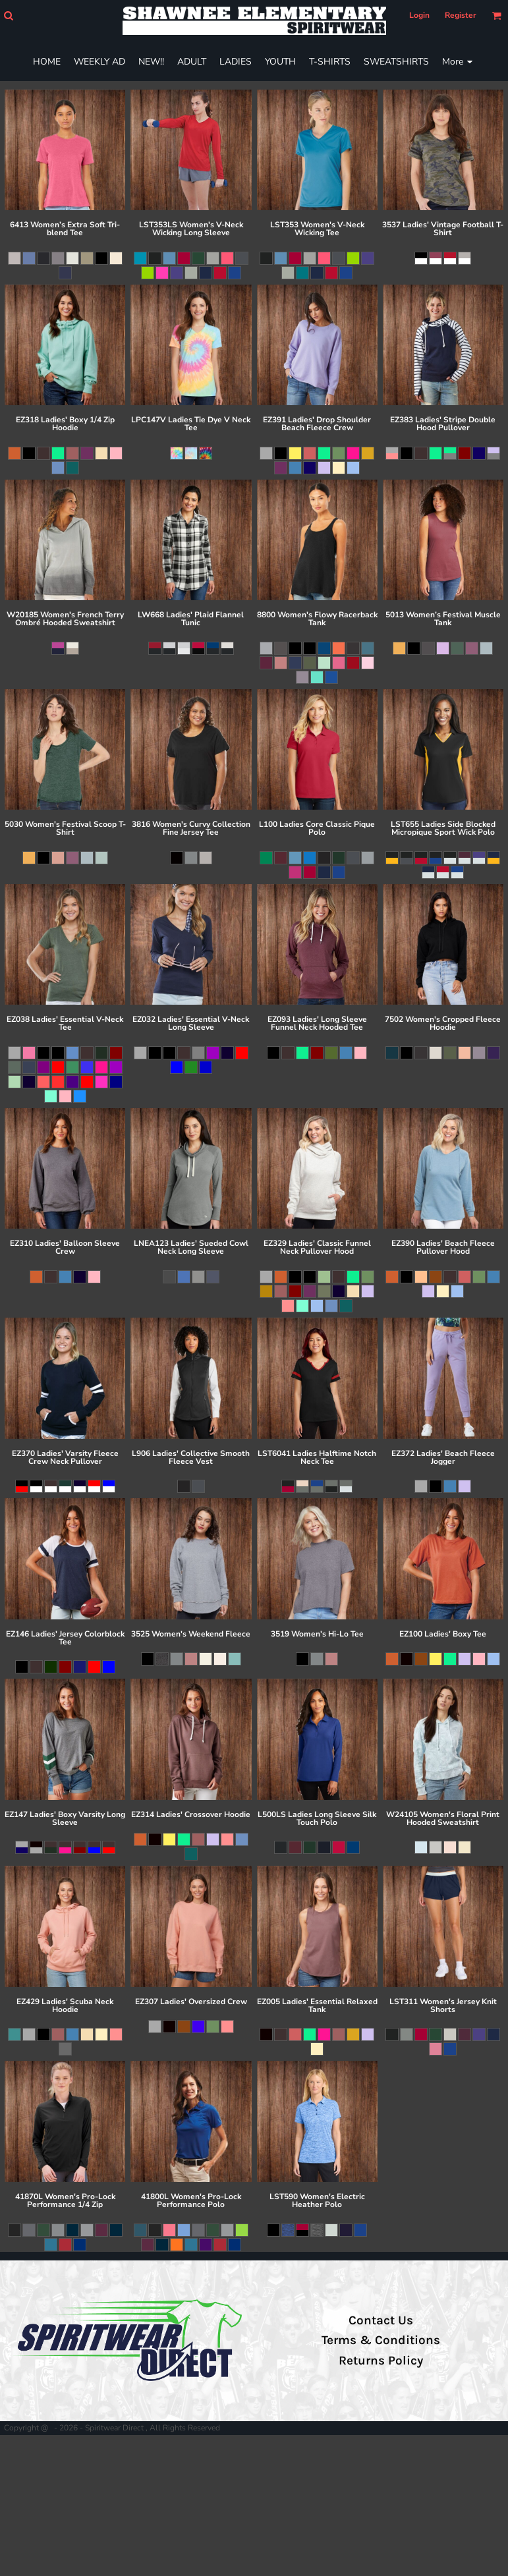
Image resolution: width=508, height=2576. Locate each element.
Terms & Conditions (381, 2340)
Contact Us (381, 2320)
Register (460, 15)
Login (419, 15)
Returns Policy (381, 2360)
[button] (8, 15)
